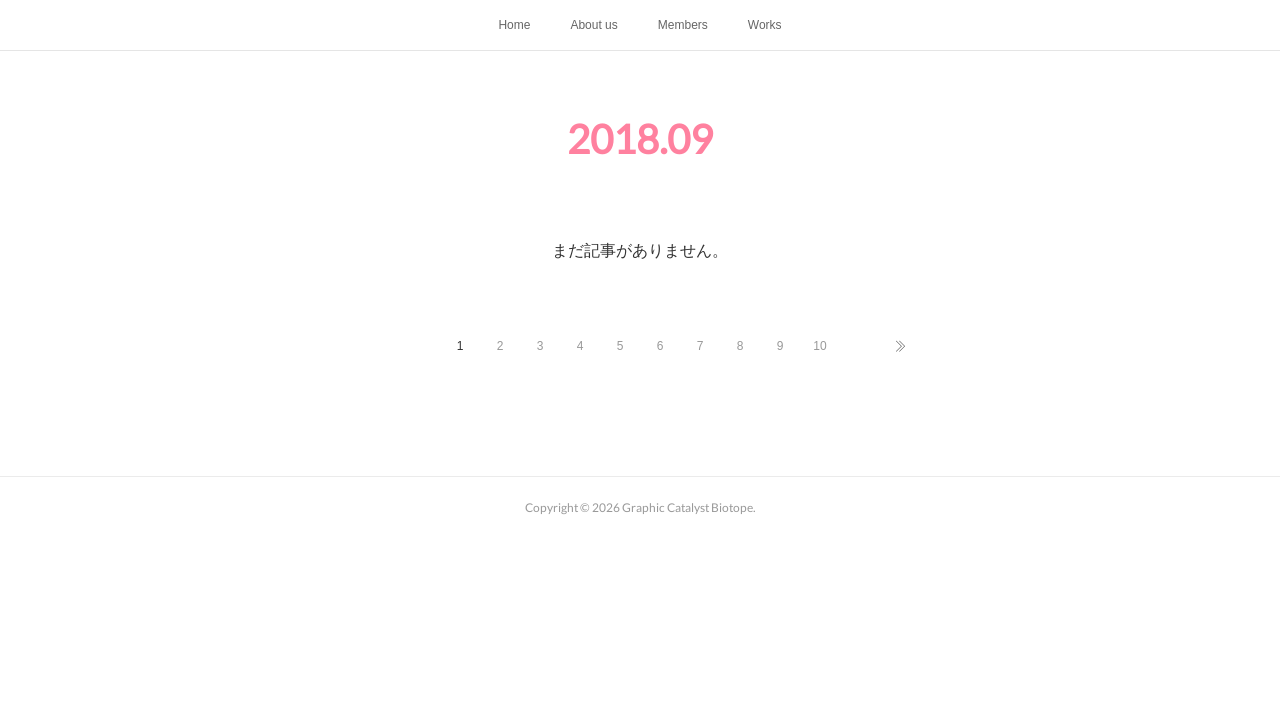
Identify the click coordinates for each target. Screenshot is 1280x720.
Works (765, 25)
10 (819, 346)
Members (683, 25)
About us (593, 25)
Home (514, 25)
